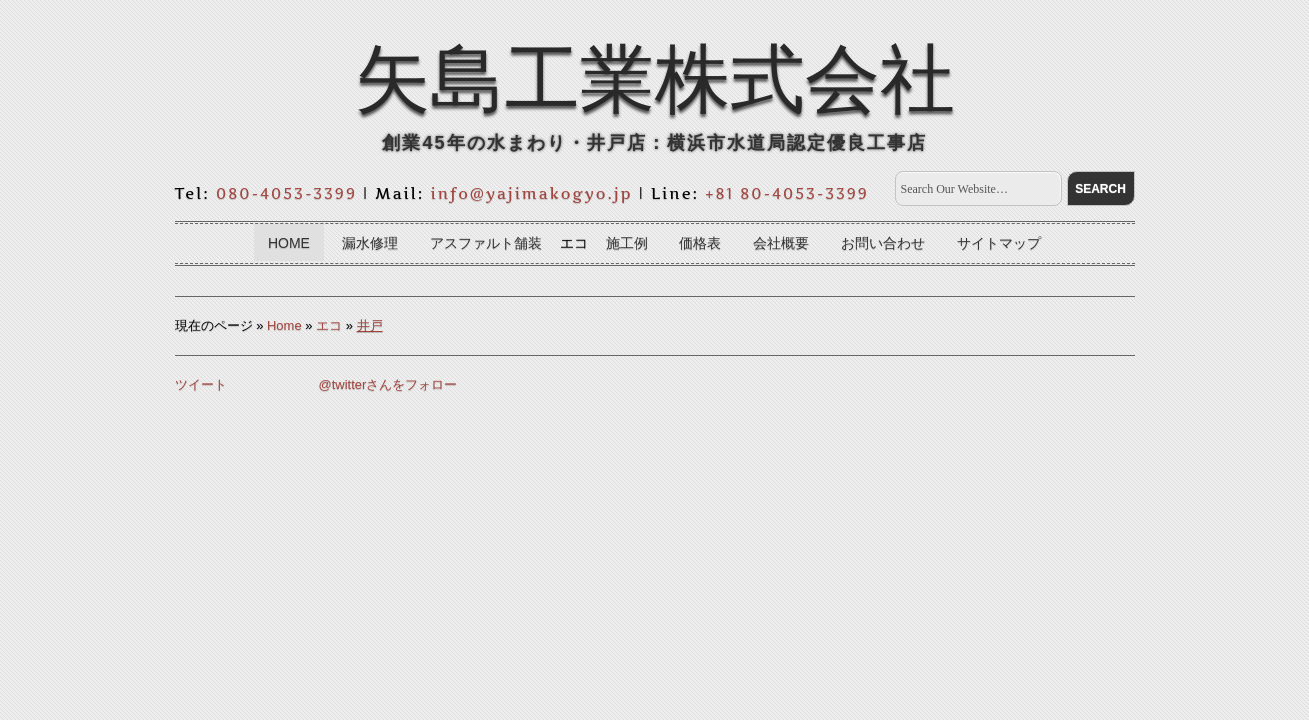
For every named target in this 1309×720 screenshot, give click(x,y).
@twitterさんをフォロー (388, 384)
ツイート (201, 384)
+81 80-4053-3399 (787, 193)
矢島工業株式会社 (655, 79)
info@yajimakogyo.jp (532, 193)
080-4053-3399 (286, 193)
